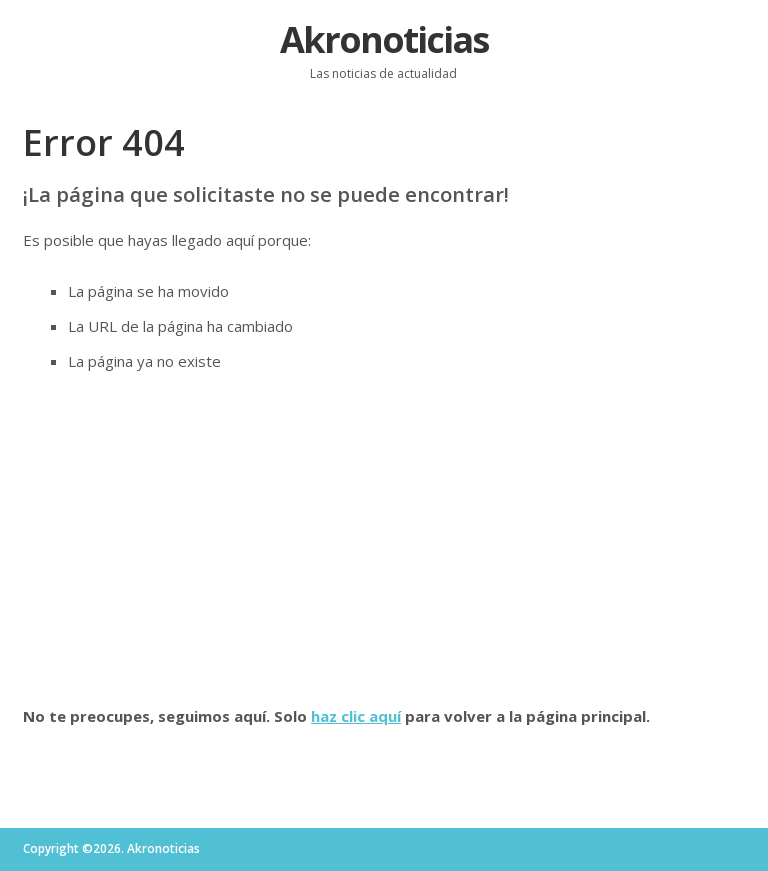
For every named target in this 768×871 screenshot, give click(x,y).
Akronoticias (384, 39)
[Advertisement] (384, 539)
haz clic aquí (356, 716)
